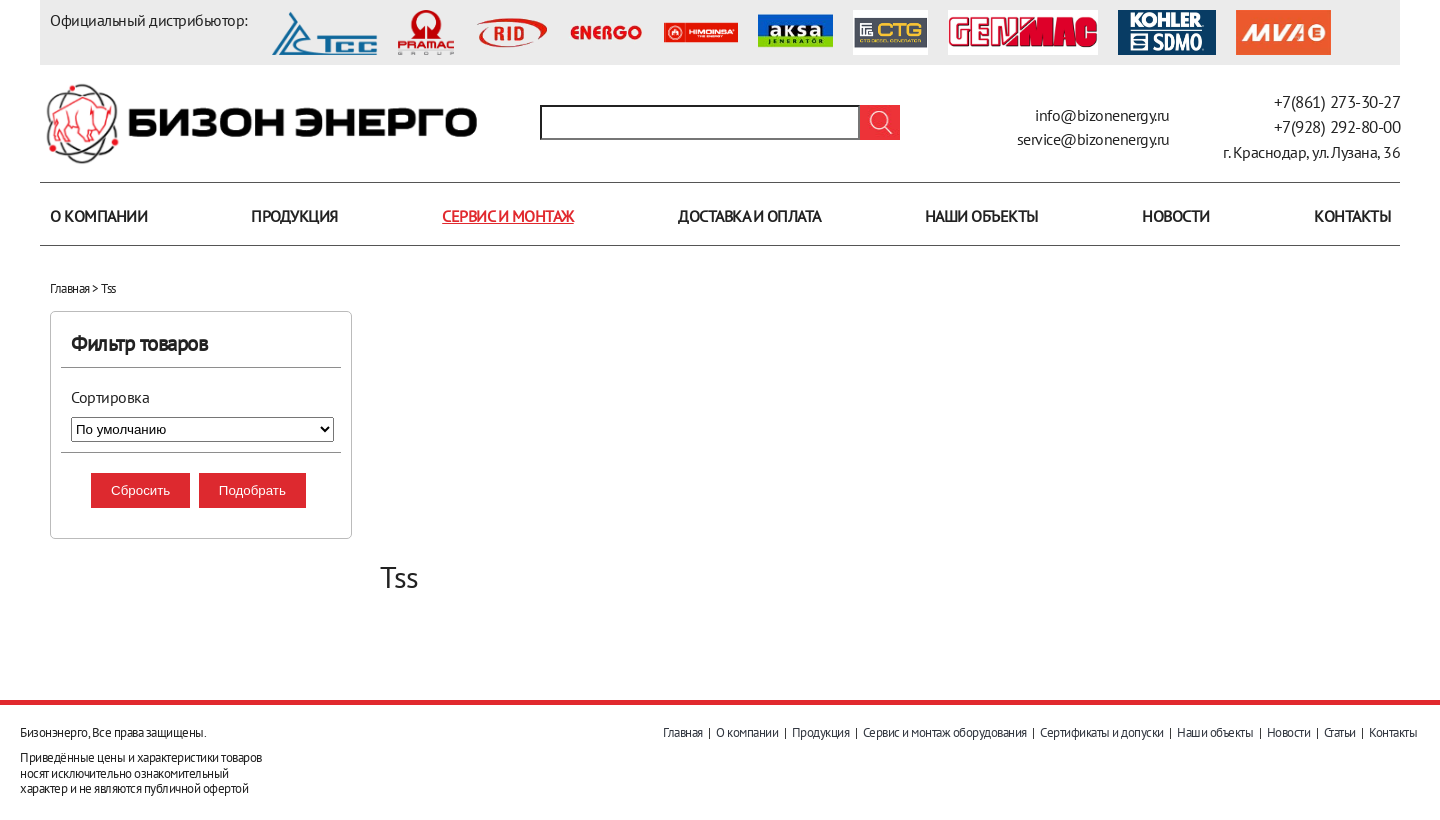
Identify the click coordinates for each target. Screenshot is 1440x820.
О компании (98, 216)
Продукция (294, 216)
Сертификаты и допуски (1102, 732)
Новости (1176, 216)
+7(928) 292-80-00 (1337, 127)
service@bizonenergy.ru (1093, 139)
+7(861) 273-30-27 (1337, 102)
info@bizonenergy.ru (1102, 115)
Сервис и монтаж (508, 216)
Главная (70, 288)
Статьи (1340, 732)
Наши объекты (981, 216)
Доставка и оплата (749, 216)
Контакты (1352, 216)
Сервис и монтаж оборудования (945, 732)
